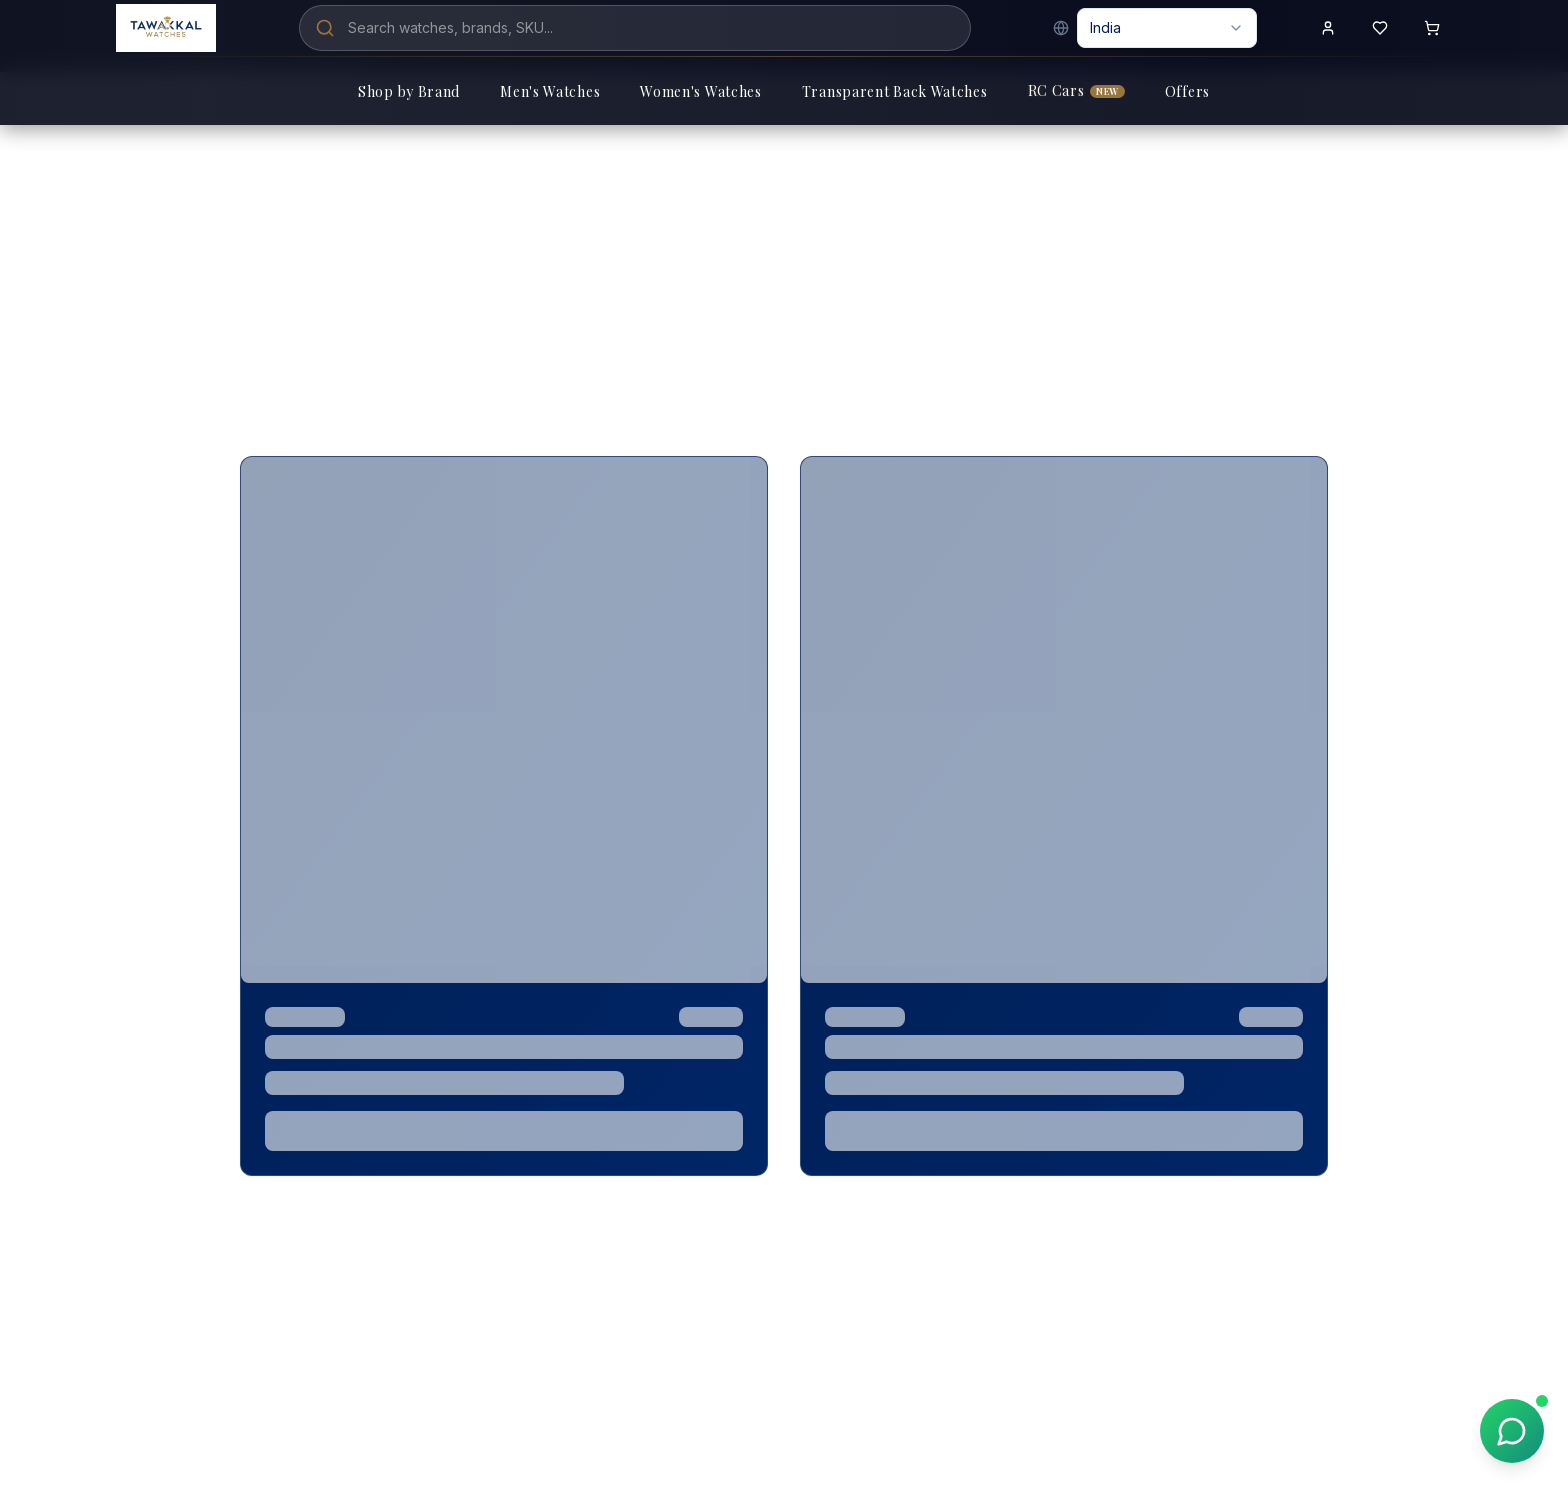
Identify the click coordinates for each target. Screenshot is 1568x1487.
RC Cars (1076, 90)
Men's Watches (550, 91)
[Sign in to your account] (1328, 28)
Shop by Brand (409, 91)
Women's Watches (701, 91)
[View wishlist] (1380, 28)
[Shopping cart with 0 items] (1432, 28)
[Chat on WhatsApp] (1512, 1431)
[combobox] (1167, 28)
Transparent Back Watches (895, 91)
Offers (1187, 91)
